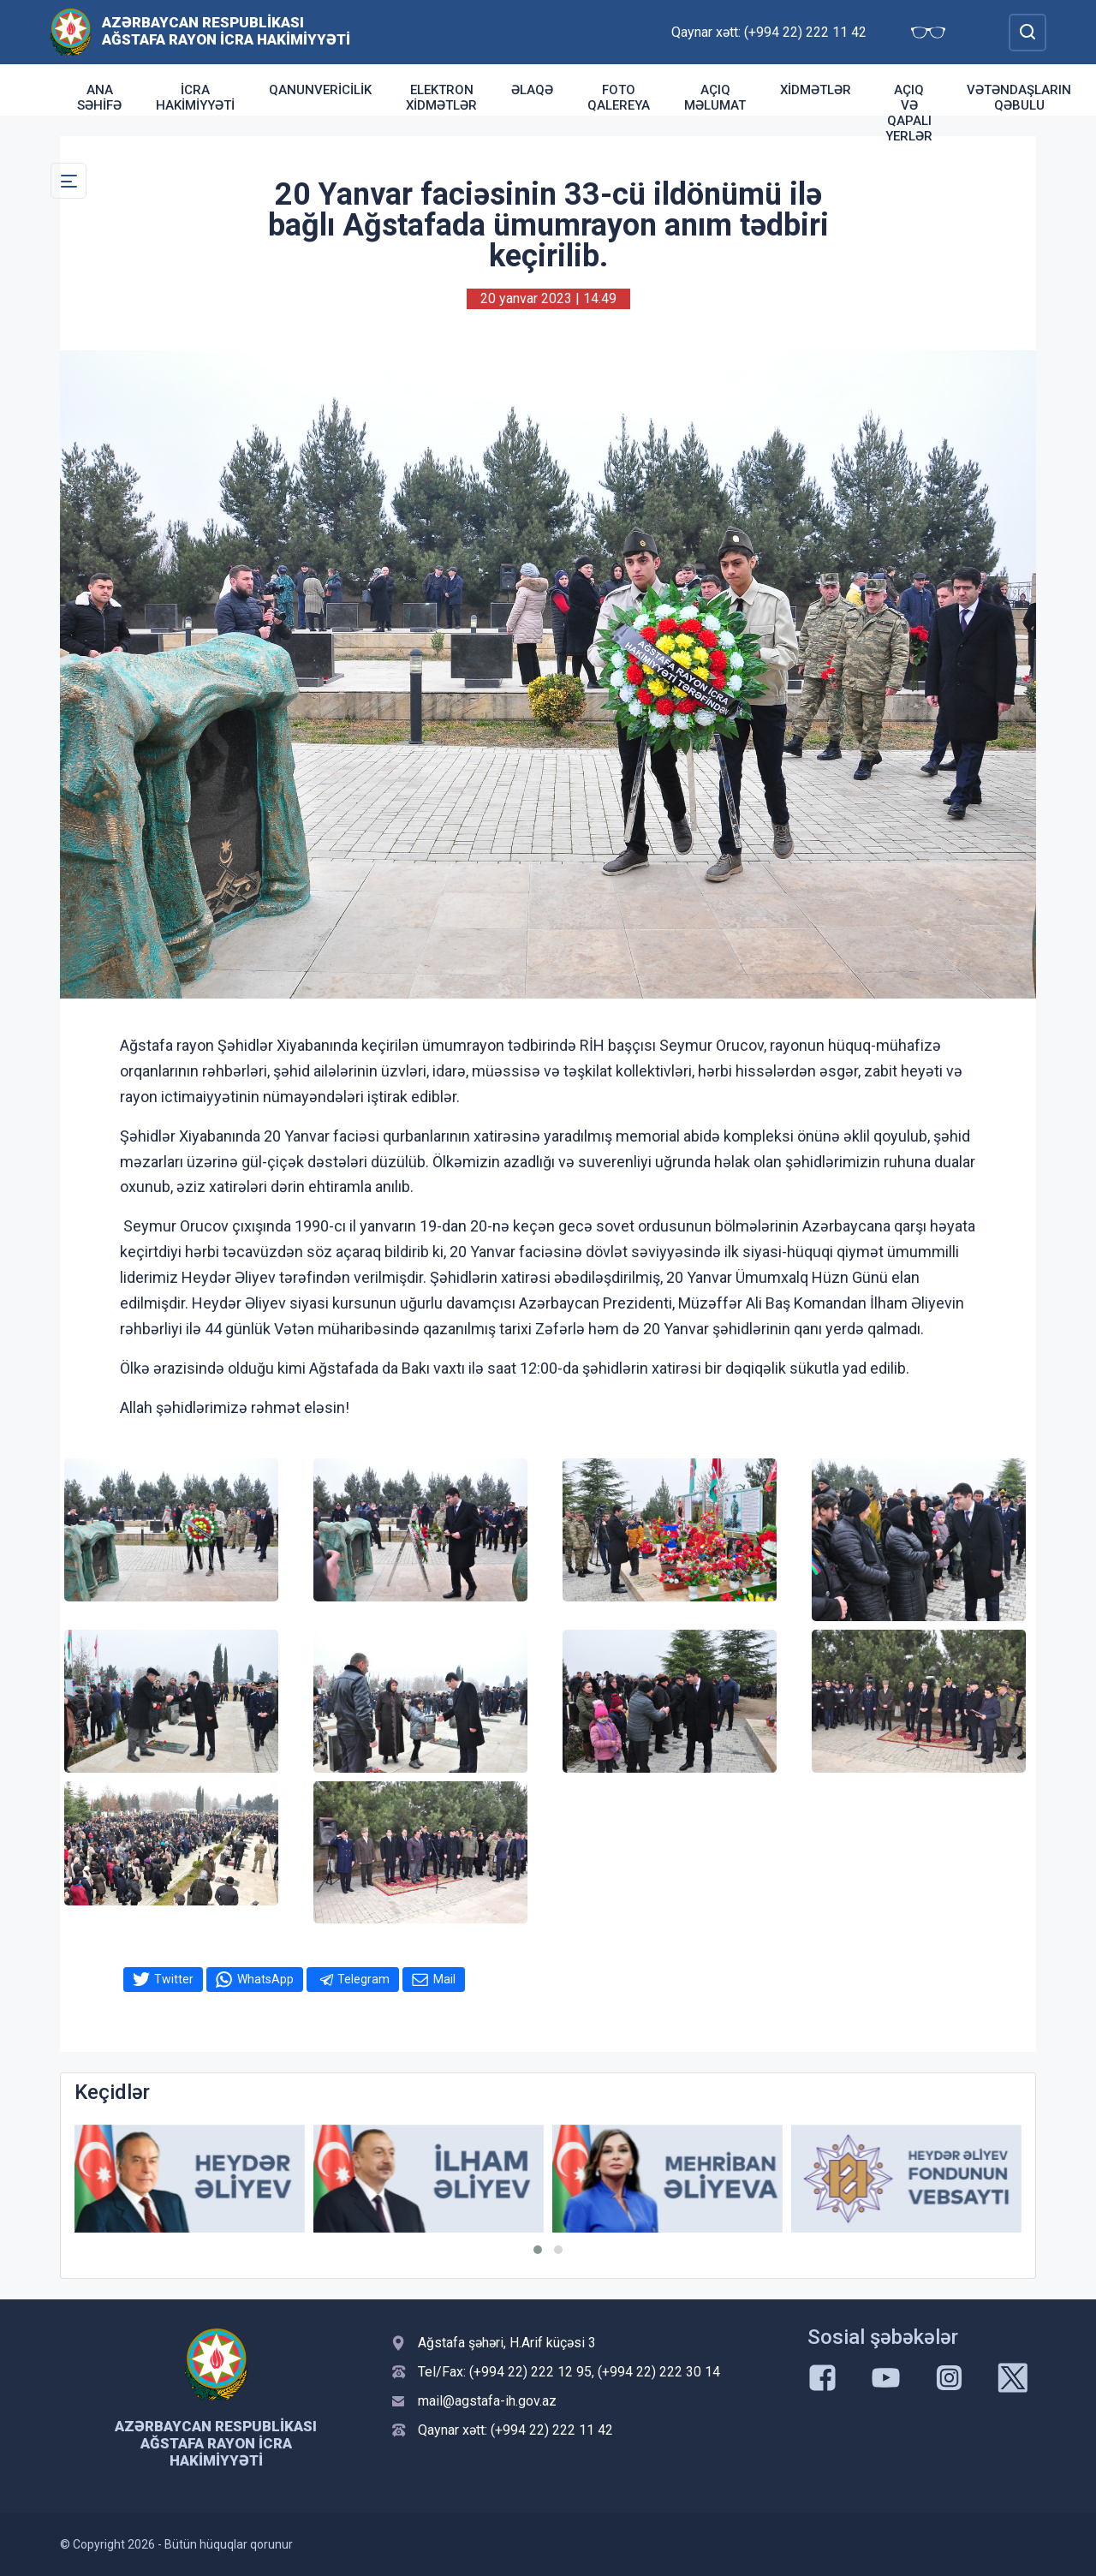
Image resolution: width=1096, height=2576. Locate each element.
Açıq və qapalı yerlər (908, 113)
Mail (444, 1979)
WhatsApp (265, 1979)
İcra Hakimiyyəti (195, 97)
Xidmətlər (815, 90)
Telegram (363, 1979)
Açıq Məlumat (715, 97)
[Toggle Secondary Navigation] (68, 181)
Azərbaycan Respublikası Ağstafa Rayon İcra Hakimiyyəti (226, 31)
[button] (537, 2249)
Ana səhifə (99, 97)
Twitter (174, 1979)
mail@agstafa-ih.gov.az (487, 2401)
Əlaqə (532, 90)
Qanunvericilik (320, 90)
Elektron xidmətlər (441, 97)
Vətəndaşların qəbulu (1019, 97)
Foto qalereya (618, 97)
